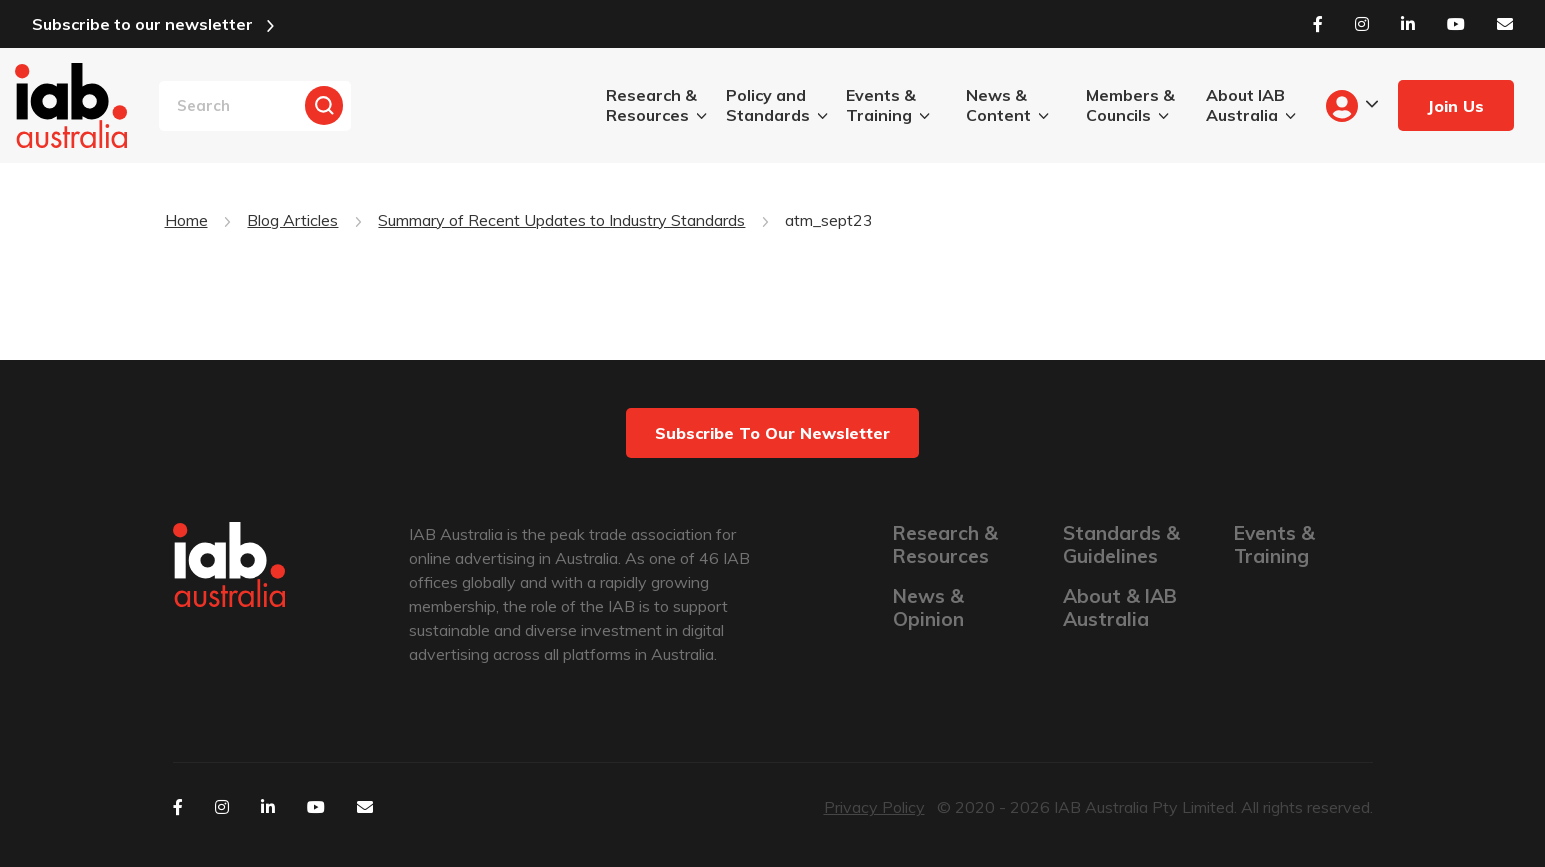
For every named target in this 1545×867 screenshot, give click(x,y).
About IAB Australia (1245, 105)
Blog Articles (292, 220)
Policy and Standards (768, 105)
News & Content (998, 105)
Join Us (1455, 106)
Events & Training (881, 105)
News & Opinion (928, 608)
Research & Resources (651, 105)
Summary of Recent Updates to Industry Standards (561, 220)
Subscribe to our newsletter (142, 24)
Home (186, 220)
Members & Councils (1130, 105)
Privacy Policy (874, 807)
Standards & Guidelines (1121, 545)
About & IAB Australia (1120, 608)
